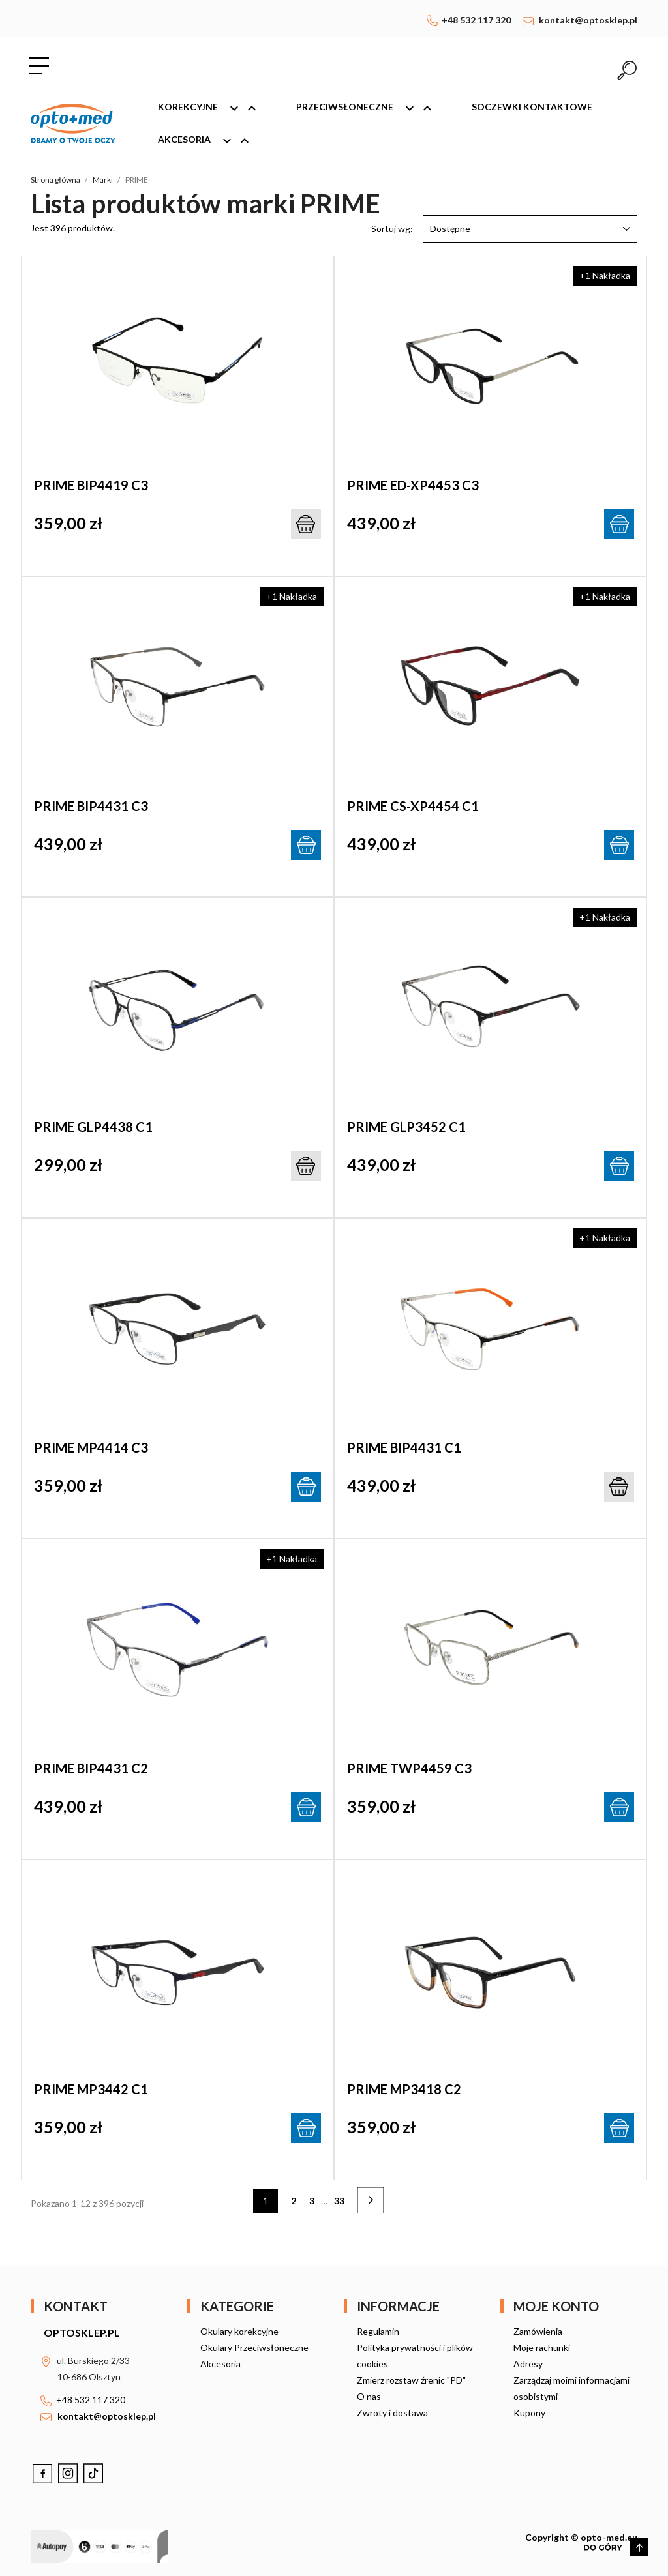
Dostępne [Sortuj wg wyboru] (530, 229)
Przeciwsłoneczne (370, 108)
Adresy (528, 2363)
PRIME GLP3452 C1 (406, 1126)
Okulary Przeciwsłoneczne (254, 2347)
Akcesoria (209, 141)
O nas (369, 2396)
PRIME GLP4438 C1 (93, 1126)
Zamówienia (537, 2331)
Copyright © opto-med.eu (581, 2537)
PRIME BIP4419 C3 (91, 485)
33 (339, 2200)
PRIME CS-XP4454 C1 (413, 805)
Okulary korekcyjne (239, 2331)
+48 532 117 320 (476, 19)
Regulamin (378, 2331)
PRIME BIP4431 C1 (404, 1447)
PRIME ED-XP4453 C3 (413, 485)
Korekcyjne (213, 108)
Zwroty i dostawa (392, 2412)
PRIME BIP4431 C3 (91, 805)
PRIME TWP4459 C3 (409, 1768)
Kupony (529, 2412)
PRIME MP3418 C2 (404, 2088)
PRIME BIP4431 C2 (91, 1768)
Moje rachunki (541, 2347)
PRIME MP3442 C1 (91, 2088)
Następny (379, 2202)
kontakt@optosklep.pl (588, 19)
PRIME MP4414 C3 (91, 1447)
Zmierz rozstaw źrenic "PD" (411, 2380)
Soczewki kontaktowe (532, 106)
